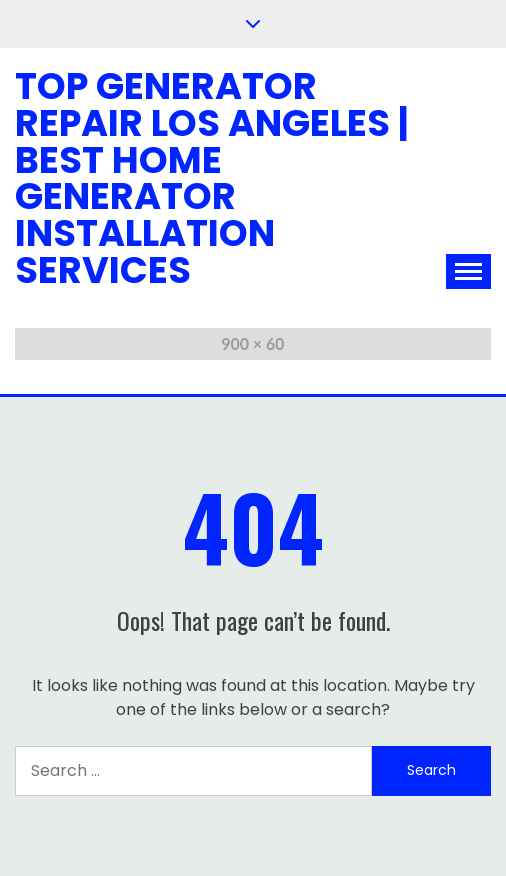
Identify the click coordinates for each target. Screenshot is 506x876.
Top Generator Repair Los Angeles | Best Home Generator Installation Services (212, 178)
